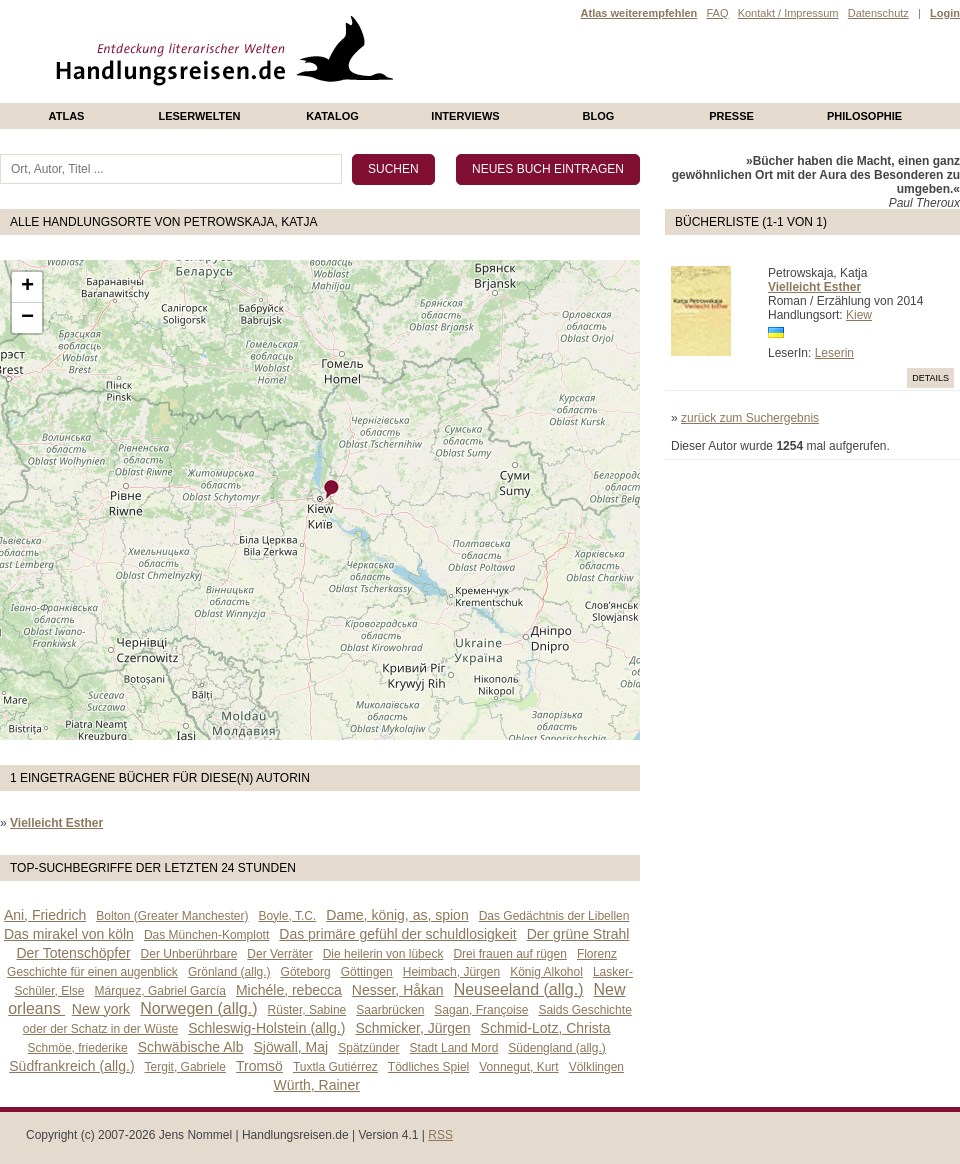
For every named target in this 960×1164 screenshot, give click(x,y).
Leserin (834, 353)
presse (731, 116)
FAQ (717, 13)
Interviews (465, 116)
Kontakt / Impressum (788, 13)
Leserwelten (199, 116)
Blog (599, 116)
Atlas (67, 116)
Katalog (332, 116)
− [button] (27, 318)
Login (945, 13)
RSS (440, 1135)
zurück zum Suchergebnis (750, 418)
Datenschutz (878, 13)
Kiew (859, 315)
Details (930, 378)
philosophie (864, 116)
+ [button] (27, 287)
